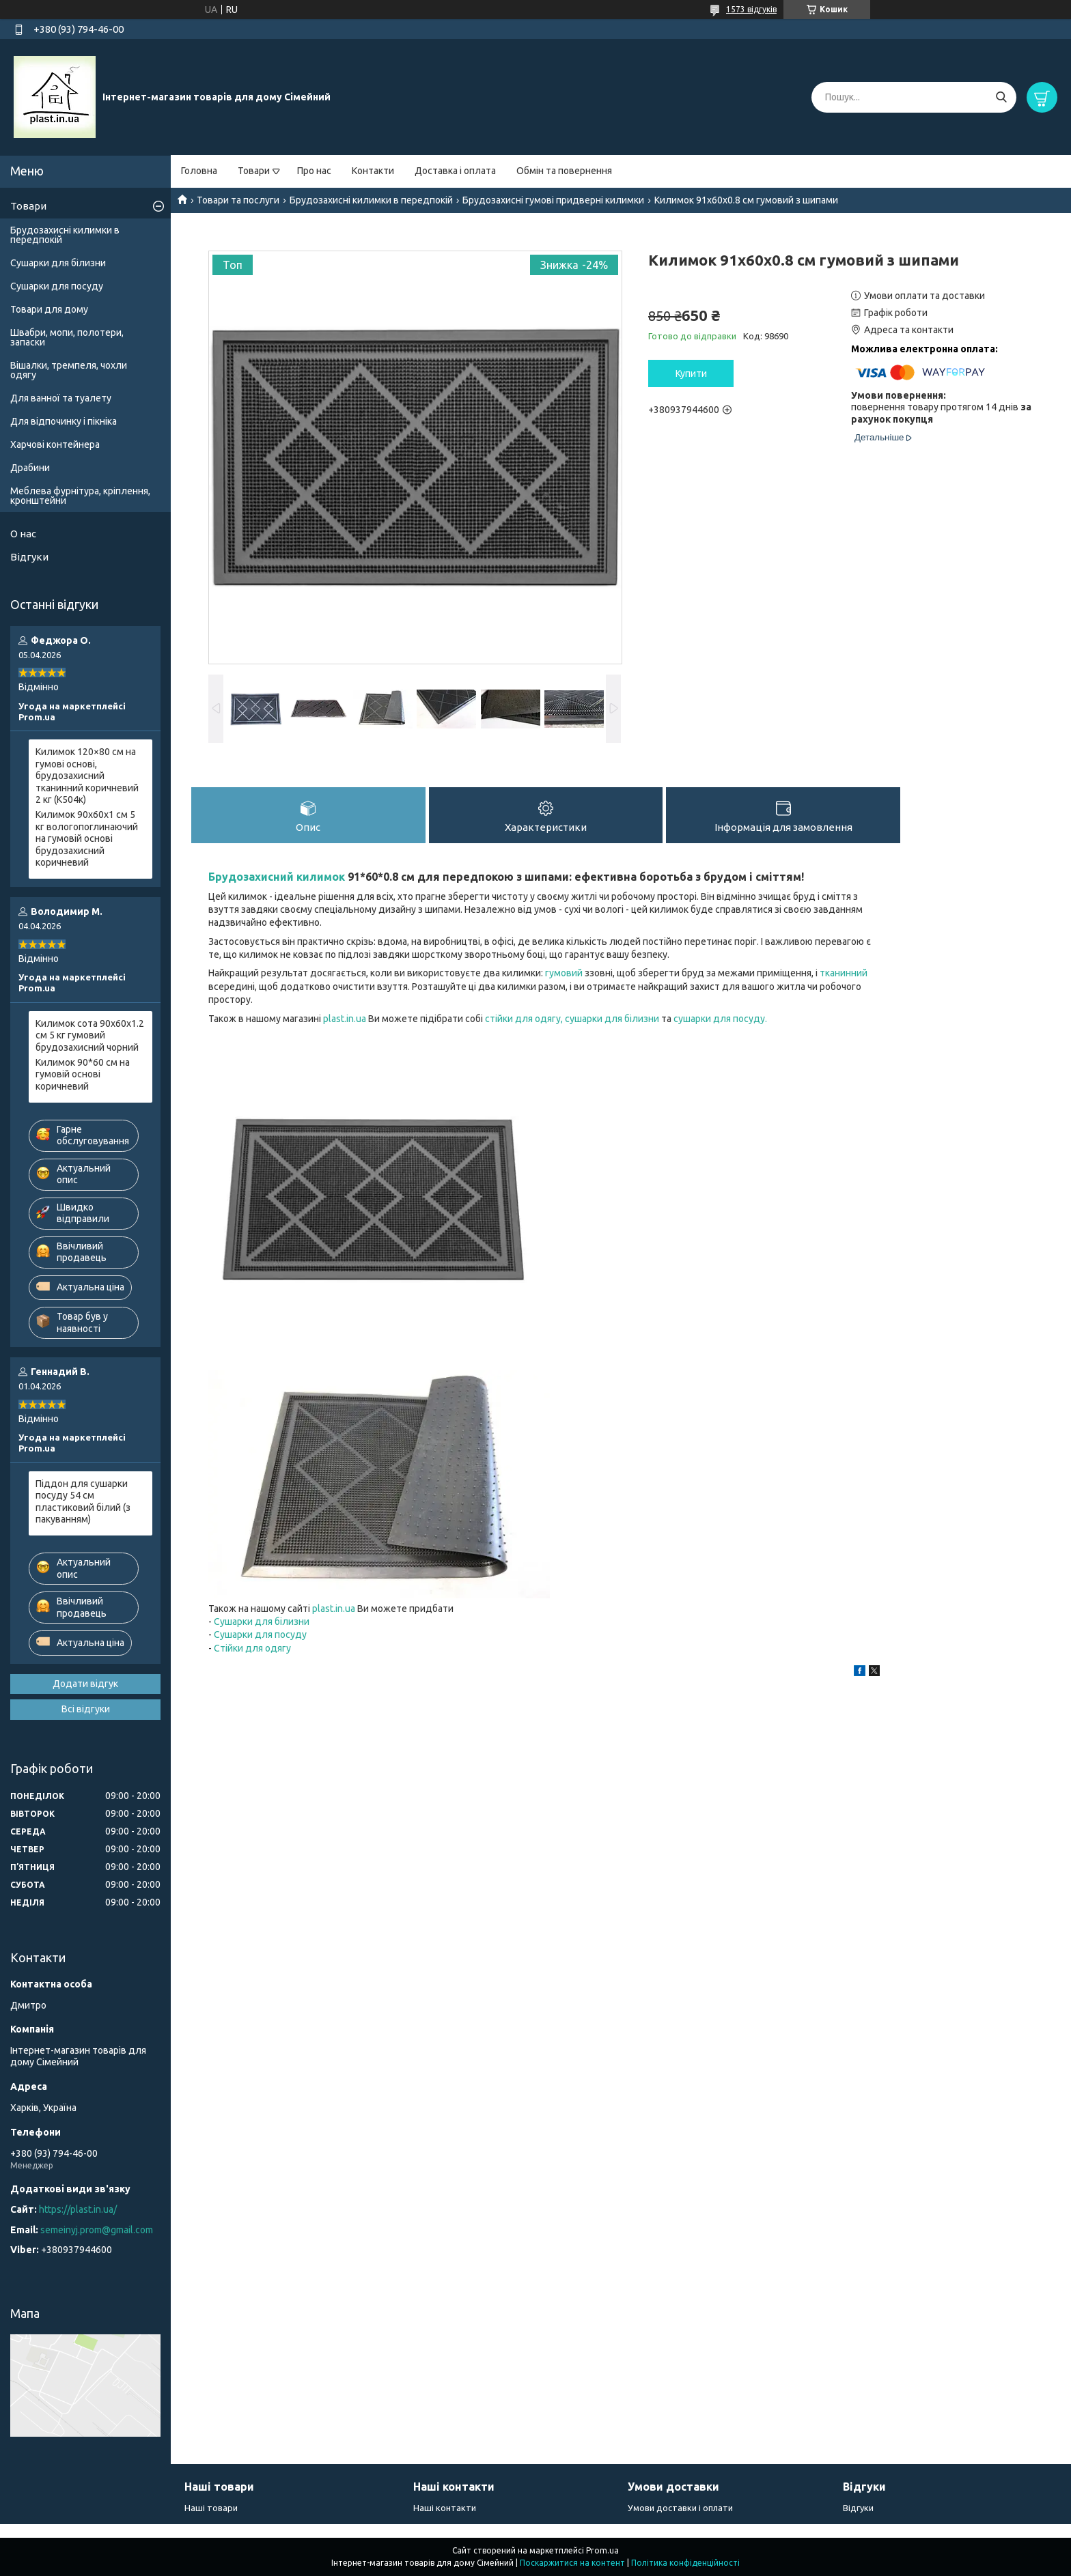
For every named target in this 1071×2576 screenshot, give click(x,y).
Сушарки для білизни (261, 1621)
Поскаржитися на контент (572, 2562)
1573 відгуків (751, 9)
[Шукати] (1001, 97)
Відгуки (29, 557)
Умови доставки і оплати (680, 2508)
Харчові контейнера (55, 444)
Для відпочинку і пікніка (63, 421)
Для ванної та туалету (60, 398)
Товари (254, 170)
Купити (691, 373)
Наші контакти (444, 2508)
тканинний (843, 972)
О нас (23, 533)
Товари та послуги (238, 200)
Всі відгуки (85, 1708)
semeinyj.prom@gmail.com (96, 2229)
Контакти (373, 170)
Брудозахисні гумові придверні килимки (553, 200)
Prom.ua (602, 2550)
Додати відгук (85, 1683)
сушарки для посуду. (720, 1018)
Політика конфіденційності (685, 2562)
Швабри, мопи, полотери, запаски (67, 337)
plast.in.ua (344, 1018)
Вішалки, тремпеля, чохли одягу (68, 370)
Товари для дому (49, 309)
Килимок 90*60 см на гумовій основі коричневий (83, 1074)
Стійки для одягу (252, 1648)
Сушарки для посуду (260, 1634)
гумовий (564, 972)
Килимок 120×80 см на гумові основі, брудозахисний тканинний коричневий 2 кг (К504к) (87, 775)
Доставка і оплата (455, 170)
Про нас (314, 170)
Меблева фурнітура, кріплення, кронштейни (80, 495)
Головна (199, 170)
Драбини (30, 467)
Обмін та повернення (564, 170)
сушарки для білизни (612, 1018)
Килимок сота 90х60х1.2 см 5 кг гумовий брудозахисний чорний (90, 1035)
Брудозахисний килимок (276, 877)
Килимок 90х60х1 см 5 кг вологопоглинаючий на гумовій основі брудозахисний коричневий (87, 838)
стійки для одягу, (524, 1018)
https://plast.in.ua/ (78, 2209)
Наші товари (211, 2508)
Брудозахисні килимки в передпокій (371, 200)
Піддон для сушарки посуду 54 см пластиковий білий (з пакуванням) (83, 1501)
